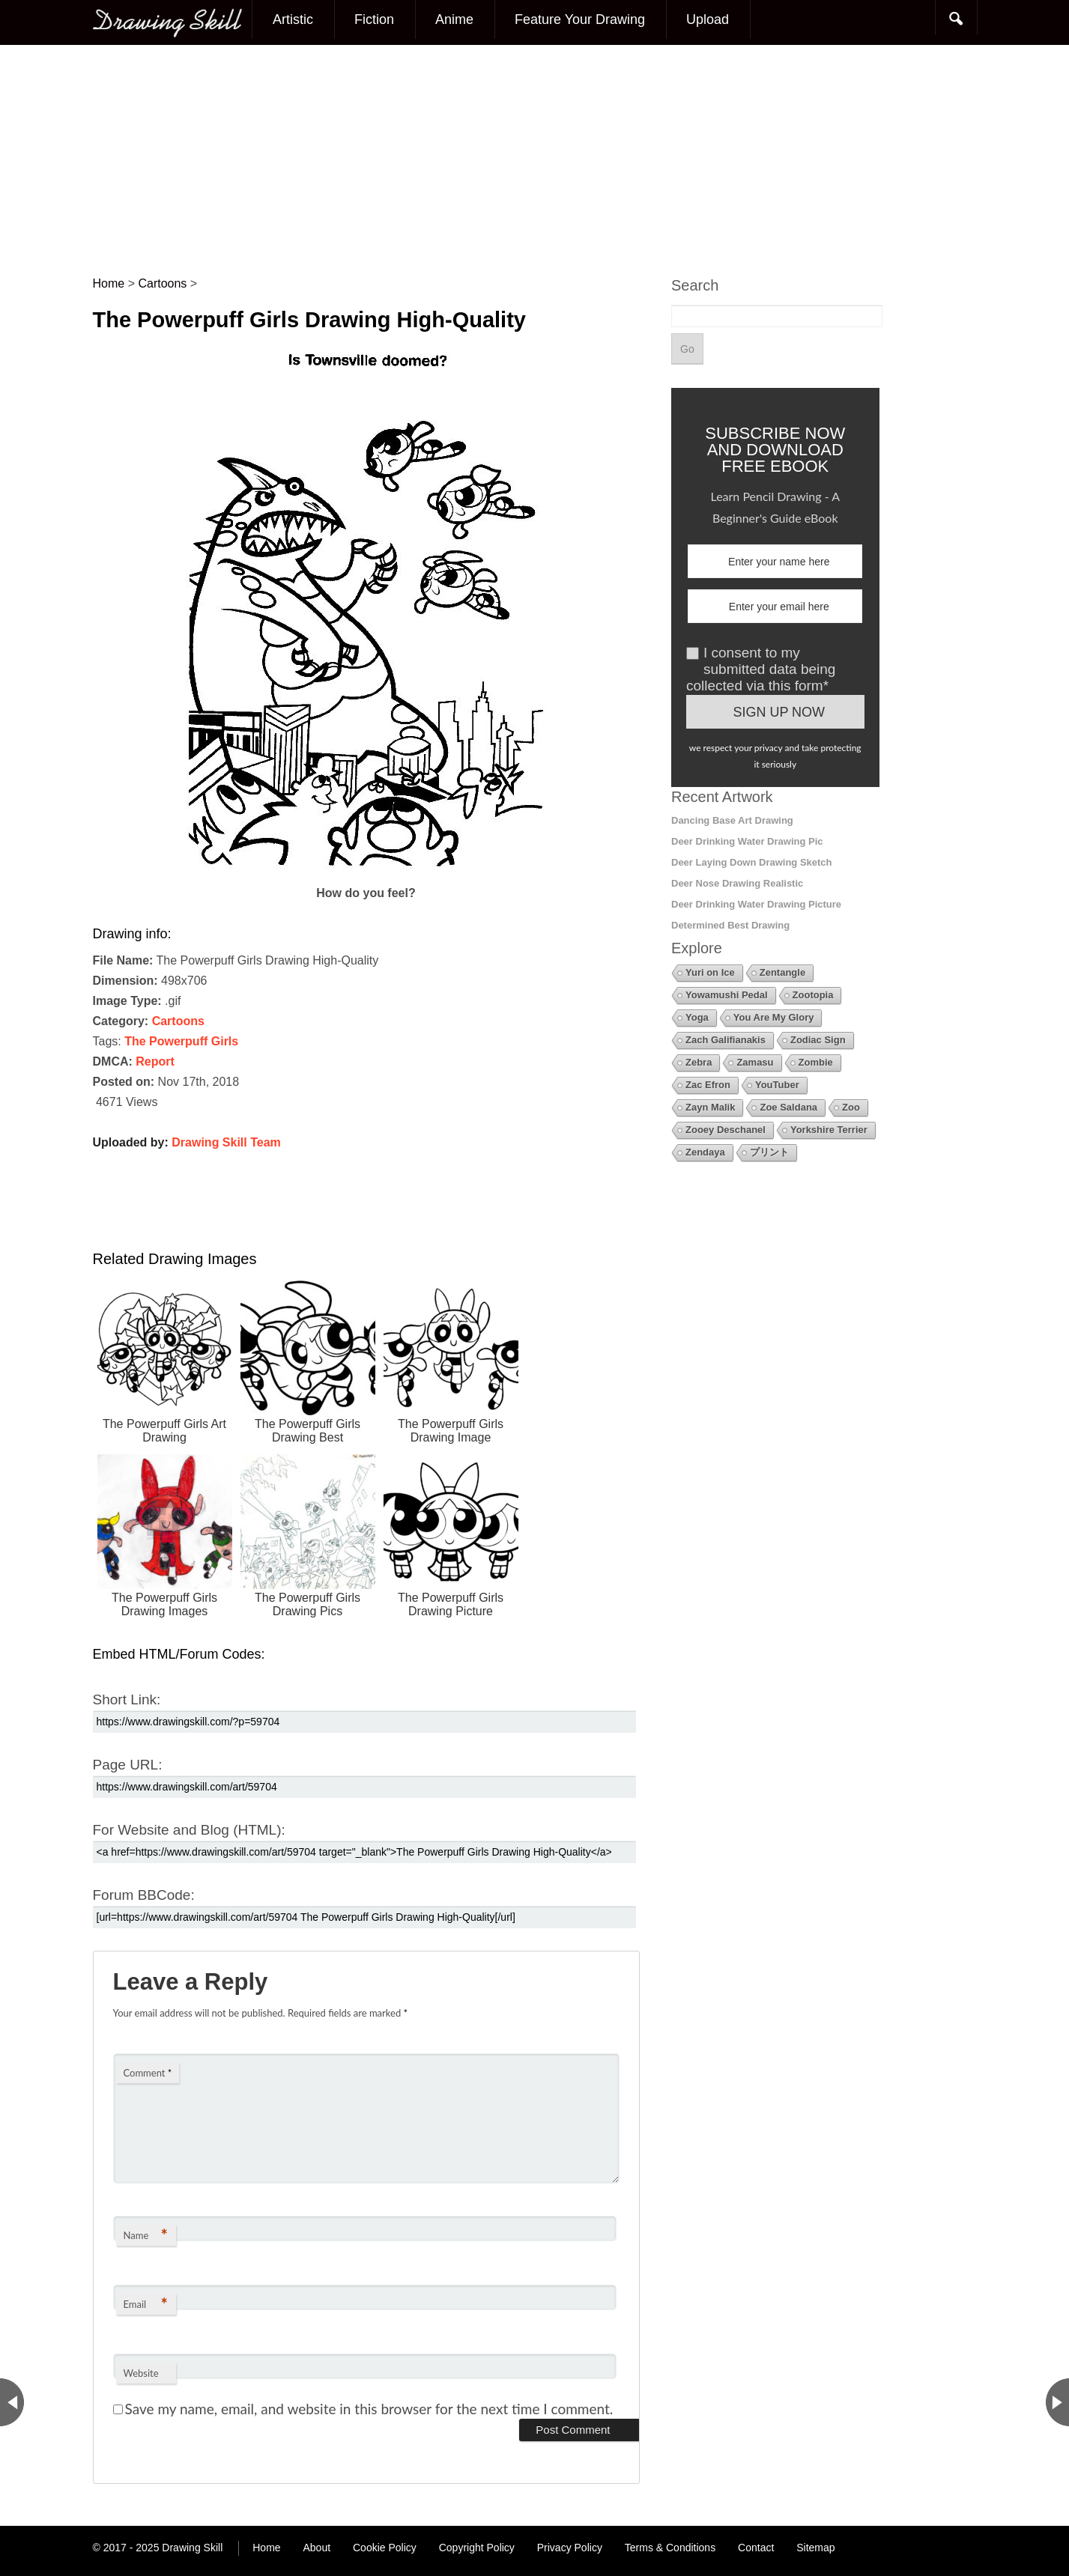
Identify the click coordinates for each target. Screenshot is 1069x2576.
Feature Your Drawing (580, 19)
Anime (454, 19)
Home (266, 2548)
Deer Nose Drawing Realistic (737, 883)
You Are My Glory (773, 1017)
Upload (707, 19)
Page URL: (128, 1764)
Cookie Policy (385, 2548)
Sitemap (815, 2548)
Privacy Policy (569, 2548)
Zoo (851, 1107)
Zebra (698, 1062)
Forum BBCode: (144, 1895)
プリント (769, 1152)
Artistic (293, 19)
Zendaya (705, 1152)
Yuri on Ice (710, 972)
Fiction (374, 19)
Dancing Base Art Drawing (732, 820)
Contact (756, 2548)
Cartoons (178, 1021)
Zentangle (782, 972)
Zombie (816, 1062)
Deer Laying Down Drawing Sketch (751, 862)
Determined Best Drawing (730, 925)
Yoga (697, 1017)
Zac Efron (707, 1084)
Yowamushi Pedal (726, 994)
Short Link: (127, 1699)
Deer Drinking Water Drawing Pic (747, 841)
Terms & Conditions (670, 2548)
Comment (148, 2073)
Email (146, 2304)
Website (141, 2373)
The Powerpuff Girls (181, 1041)
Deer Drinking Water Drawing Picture (756, 904)
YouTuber (777, 1084)
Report (155, 1061)
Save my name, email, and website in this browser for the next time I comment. (369, 2408)
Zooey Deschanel (725, 1129)
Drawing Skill (192, 2548)
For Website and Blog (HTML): (189, 1830)
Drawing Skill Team (226, 1142)
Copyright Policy (477, 2548)
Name (146, 2235)
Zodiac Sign (818, 1039)
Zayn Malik (710, 1107)
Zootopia (813, 994)
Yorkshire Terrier (828, 1129)
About (317, 2548)
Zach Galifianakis (725, 1039)
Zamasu (754, 1062)
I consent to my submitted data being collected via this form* (760, 669)
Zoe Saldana (788, 1107)
